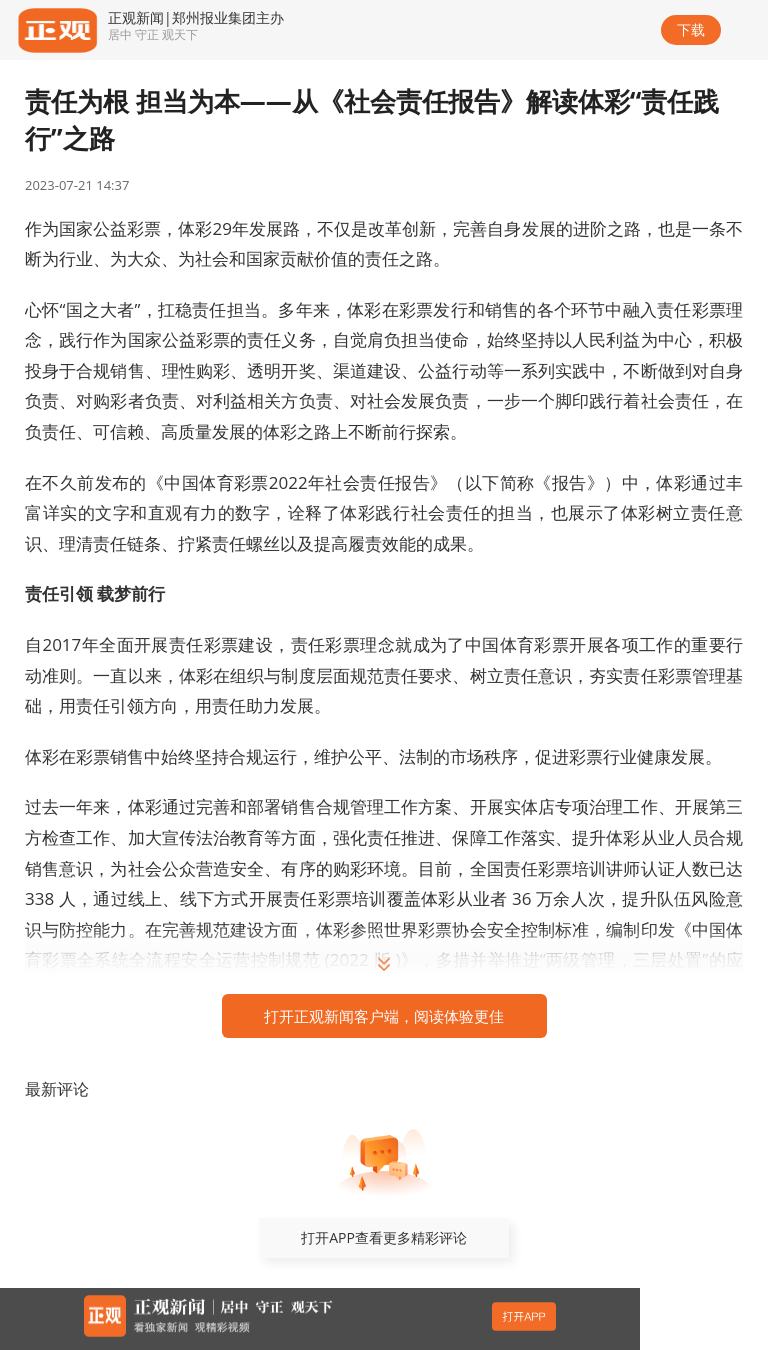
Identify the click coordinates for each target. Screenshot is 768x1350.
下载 (691, 29)
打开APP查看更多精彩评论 (384, 1237)
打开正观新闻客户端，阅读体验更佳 (384, 1016)
